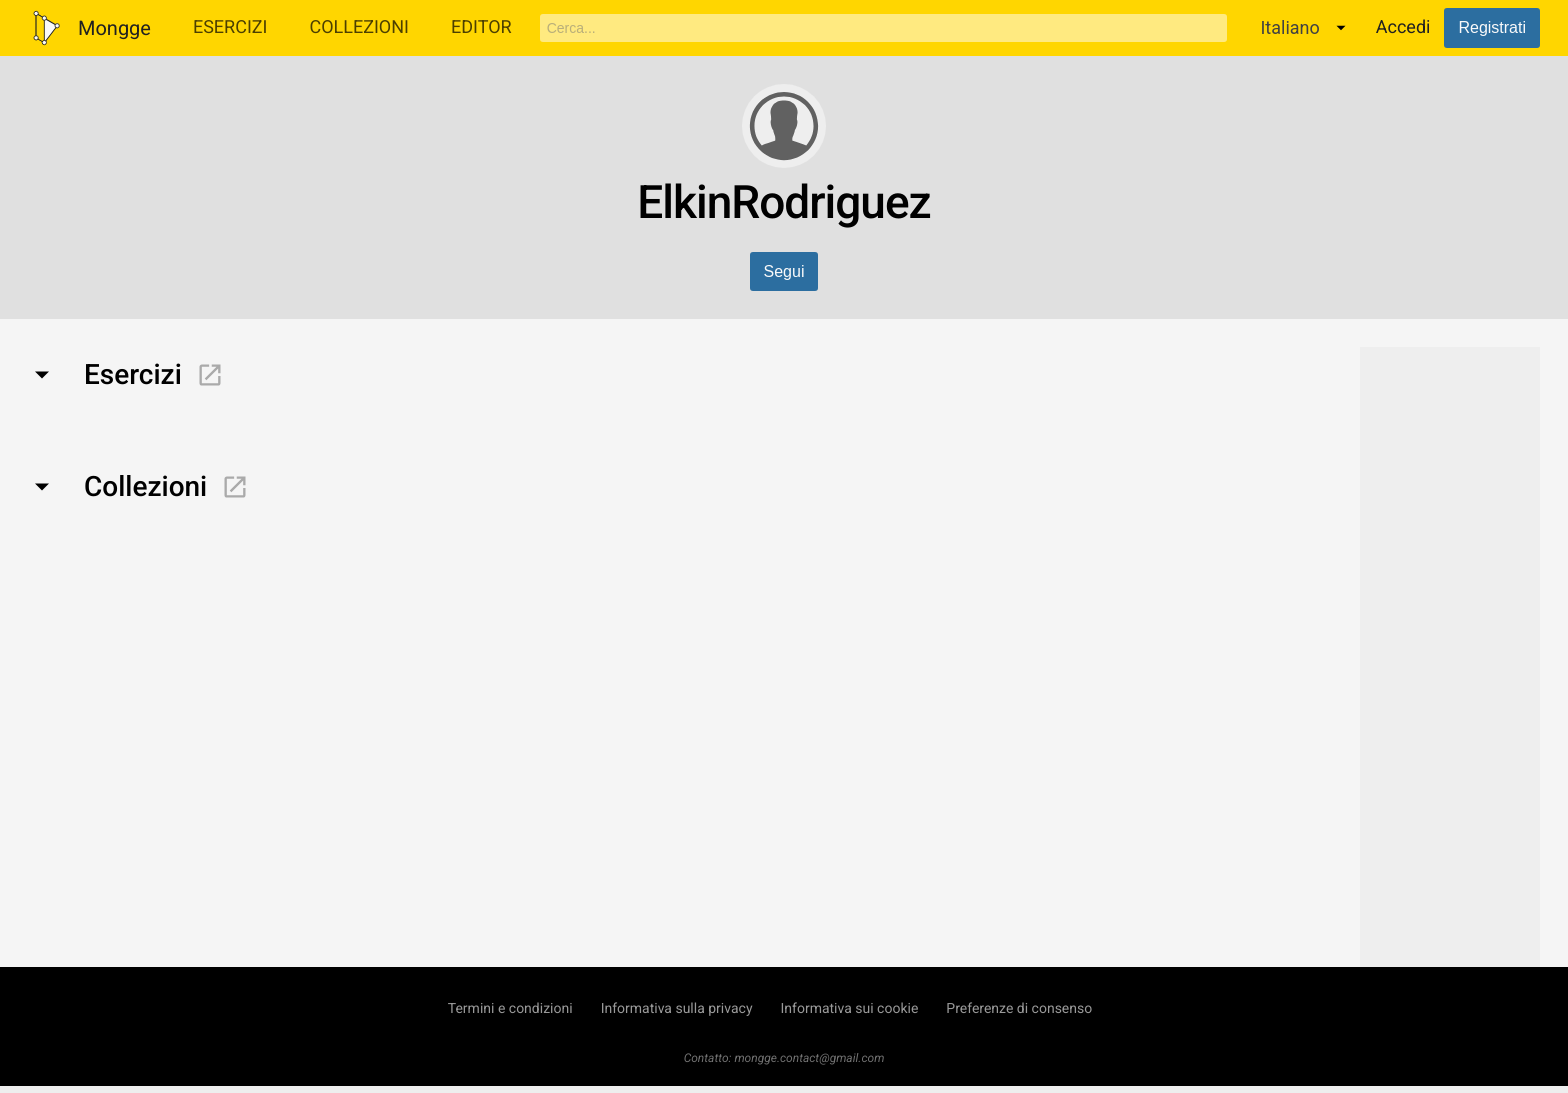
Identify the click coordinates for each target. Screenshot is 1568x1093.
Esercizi (230, 27)
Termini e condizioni (510, 1009)
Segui (784, 271)
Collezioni (359, 27)
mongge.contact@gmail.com (809, 1058)
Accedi (1403, 27)
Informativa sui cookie (850, 1009)
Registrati (1492, 27)
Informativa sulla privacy (677, 1009)
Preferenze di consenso (1019, 1009)
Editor (481, 27)
